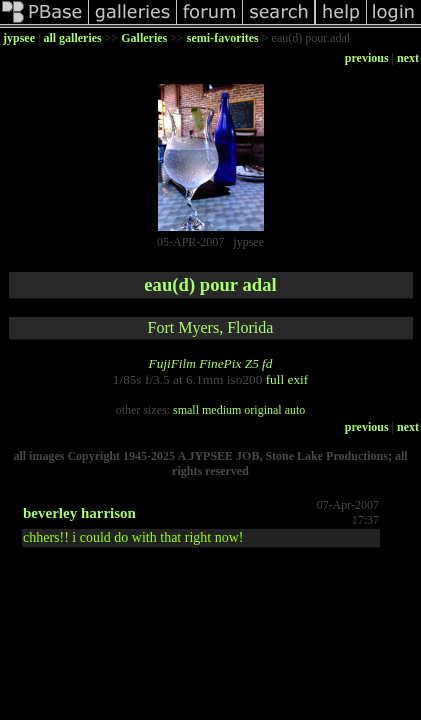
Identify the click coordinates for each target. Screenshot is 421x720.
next (408, 58)
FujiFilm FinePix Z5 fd (210, 363)
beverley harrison (79, 513)
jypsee (19, 38)
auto (295, 410)
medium (221, 410)
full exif (287, 379)
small (186, 410)
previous (367, 58)
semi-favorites (223, 38)
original (262, 410)
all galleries (72, 38)
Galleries (144, 38)
